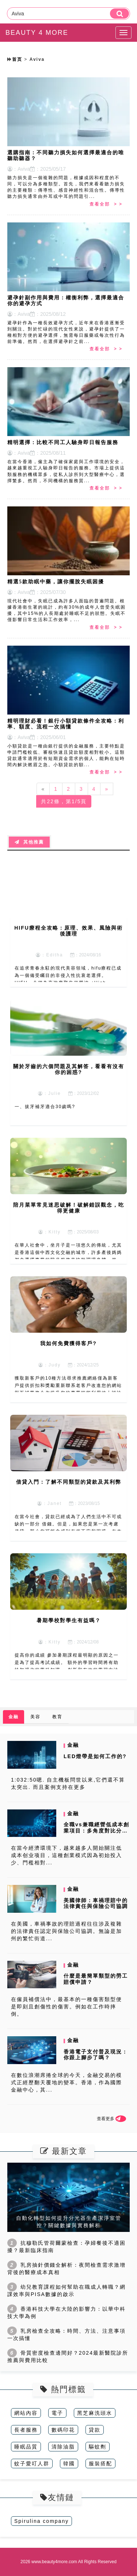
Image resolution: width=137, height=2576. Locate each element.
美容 (35, 1716)
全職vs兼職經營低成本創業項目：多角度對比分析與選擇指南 (96, 1831)
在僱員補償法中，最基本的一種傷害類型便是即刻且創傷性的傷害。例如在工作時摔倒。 (66, 2006)
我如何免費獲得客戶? (68, 1343)
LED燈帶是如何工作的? (95, 1756)
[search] (119, 13)
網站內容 (26, 2413)
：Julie (49, 1093)
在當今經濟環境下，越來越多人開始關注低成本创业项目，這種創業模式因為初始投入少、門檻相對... (66, 1855)
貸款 (94, 2430)
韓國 (69, 2463)
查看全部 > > (106, 204)
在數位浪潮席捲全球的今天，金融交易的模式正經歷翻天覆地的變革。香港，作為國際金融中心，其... (66, 2082)
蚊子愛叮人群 (31, 2463)
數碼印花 (63, 2430)
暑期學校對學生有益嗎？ (69, 1620)
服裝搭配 (100, 2463)
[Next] (106, 789)
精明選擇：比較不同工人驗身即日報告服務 (62, 442)
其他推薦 (29, 842)
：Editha (49, 954)
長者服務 (26, 2430)
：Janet (49, 1503)
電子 (57, 2413)
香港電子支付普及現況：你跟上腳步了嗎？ (96, 2055)
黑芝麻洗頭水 (94, 2413)
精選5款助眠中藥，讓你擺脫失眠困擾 (55, 581)
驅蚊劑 (97, 2447)
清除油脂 (63, 2447)
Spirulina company (41, 2521)
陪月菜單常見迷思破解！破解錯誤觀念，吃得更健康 (68, 1207)
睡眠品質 (26, 2447)
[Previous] (43, 789)
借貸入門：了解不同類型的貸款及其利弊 (68, 1482)
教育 (57, 1716)
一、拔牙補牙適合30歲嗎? (45, 1106)
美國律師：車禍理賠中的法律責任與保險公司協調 (96, 1903)
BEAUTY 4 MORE (36, 32)
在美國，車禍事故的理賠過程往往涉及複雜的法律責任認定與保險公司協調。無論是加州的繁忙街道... (66, 1931)
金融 (13, 1716)
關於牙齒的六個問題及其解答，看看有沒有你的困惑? (68, 1069)
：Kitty (49, 1232)
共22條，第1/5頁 (64, 801)
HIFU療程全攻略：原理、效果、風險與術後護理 (68, 930)
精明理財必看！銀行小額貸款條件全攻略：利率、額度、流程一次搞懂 (65, 724)
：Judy (49, 1365)
